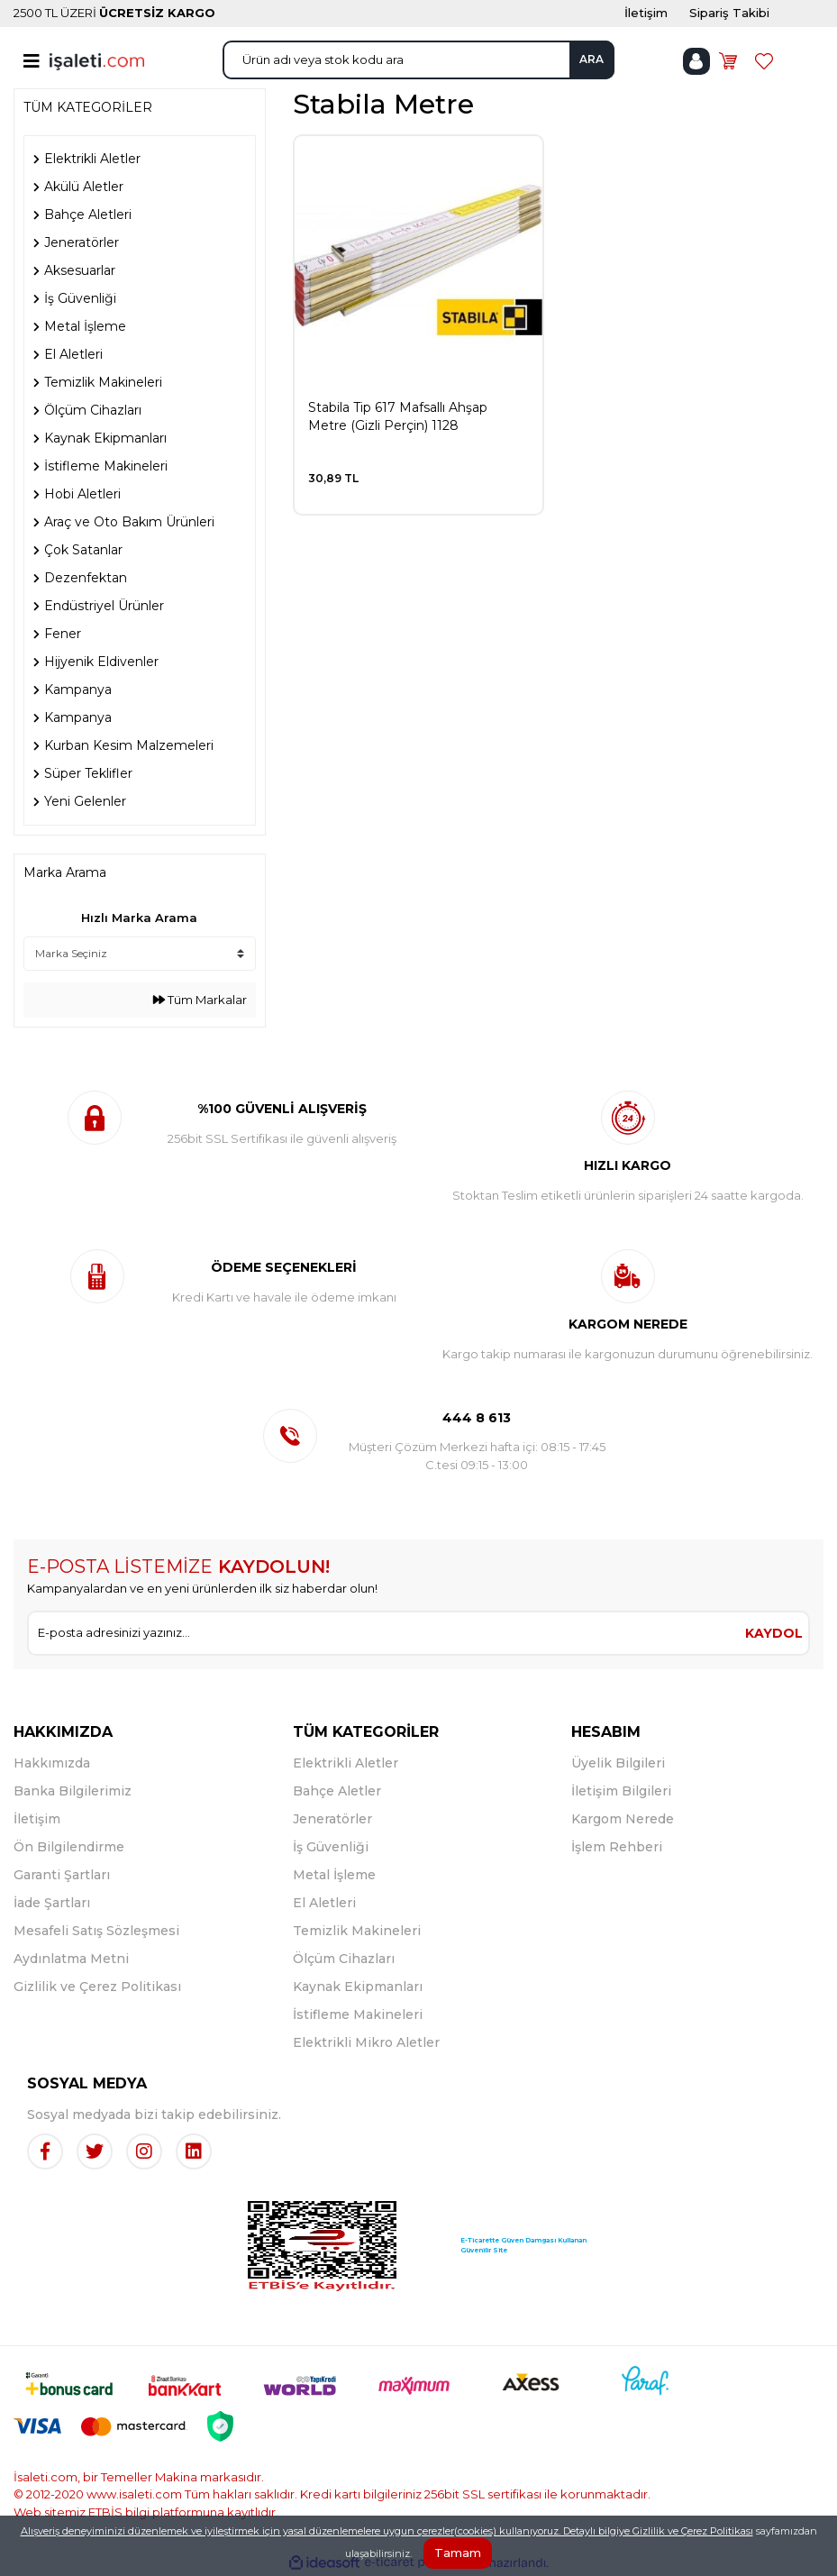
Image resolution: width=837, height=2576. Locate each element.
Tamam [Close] (457, 2552)
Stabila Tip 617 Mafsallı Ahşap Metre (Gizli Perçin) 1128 (397, 416)
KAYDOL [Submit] (774, 1633)
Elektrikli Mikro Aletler (366, 2042)
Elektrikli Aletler (345, 1763)
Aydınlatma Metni (71, 1958)
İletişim (37, 1819)
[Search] (418, 60)
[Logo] (97, 60)
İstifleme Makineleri (358, 2014)
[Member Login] (696, 61)
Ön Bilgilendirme (69, 1847)
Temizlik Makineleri (357, 1931)
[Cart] (728, 61)
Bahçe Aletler (337, 1791)
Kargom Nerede (622, 1819)
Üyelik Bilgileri (618, 1763)
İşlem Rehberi (616, 1847)
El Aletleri (324, 1903)
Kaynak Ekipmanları (358, 1986)
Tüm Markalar (200, 999)
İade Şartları (52, 1903)
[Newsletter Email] (384, 1633)
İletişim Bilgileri (621, 1791)
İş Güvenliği (330, 1847)
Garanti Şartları (62, 1875)
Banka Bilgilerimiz (73, 1791)
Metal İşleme (334, 1875)
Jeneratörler (332, 1819)
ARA (591, 59)
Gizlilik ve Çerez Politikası (97, 1986)
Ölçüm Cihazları (344, 1958)
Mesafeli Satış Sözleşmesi (96, 1931)
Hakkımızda (52, 1763)
